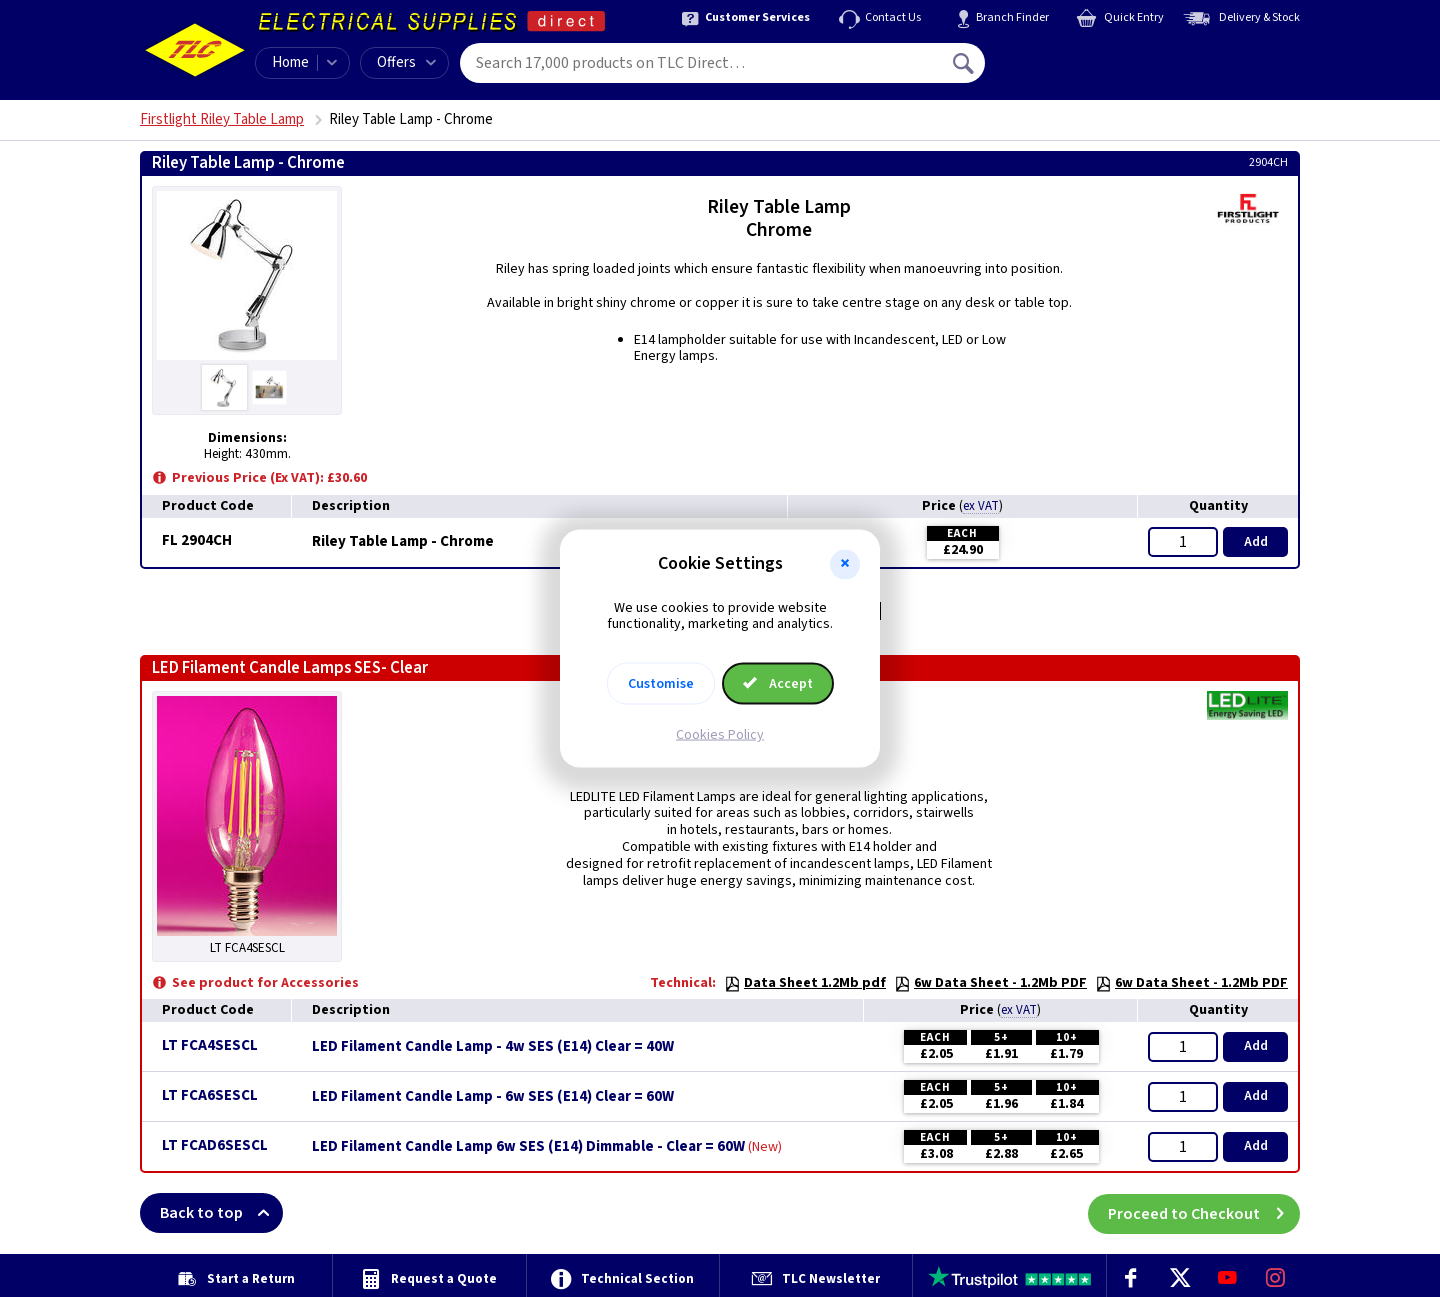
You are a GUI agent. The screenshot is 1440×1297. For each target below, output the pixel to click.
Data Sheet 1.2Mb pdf (805, 983)
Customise (661, 684)
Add (1256, 542)
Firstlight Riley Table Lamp (222, 119)
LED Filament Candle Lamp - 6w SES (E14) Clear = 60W (493, 1097)
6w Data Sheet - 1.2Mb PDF (990, 983)
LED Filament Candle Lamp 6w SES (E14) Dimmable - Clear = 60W (528, 1147)
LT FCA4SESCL (210, 1045)
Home (290, 62)
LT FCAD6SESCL (215, 1145)
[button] (845, 564)
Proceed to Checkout (1204, 1213)
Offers (406, 62)
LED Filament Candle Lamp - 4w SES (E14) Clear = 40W (493, 1047)
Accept (778, 684)
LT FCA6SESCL (210, 1095)
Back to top (221, 1213)
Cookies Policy (720, 735)
